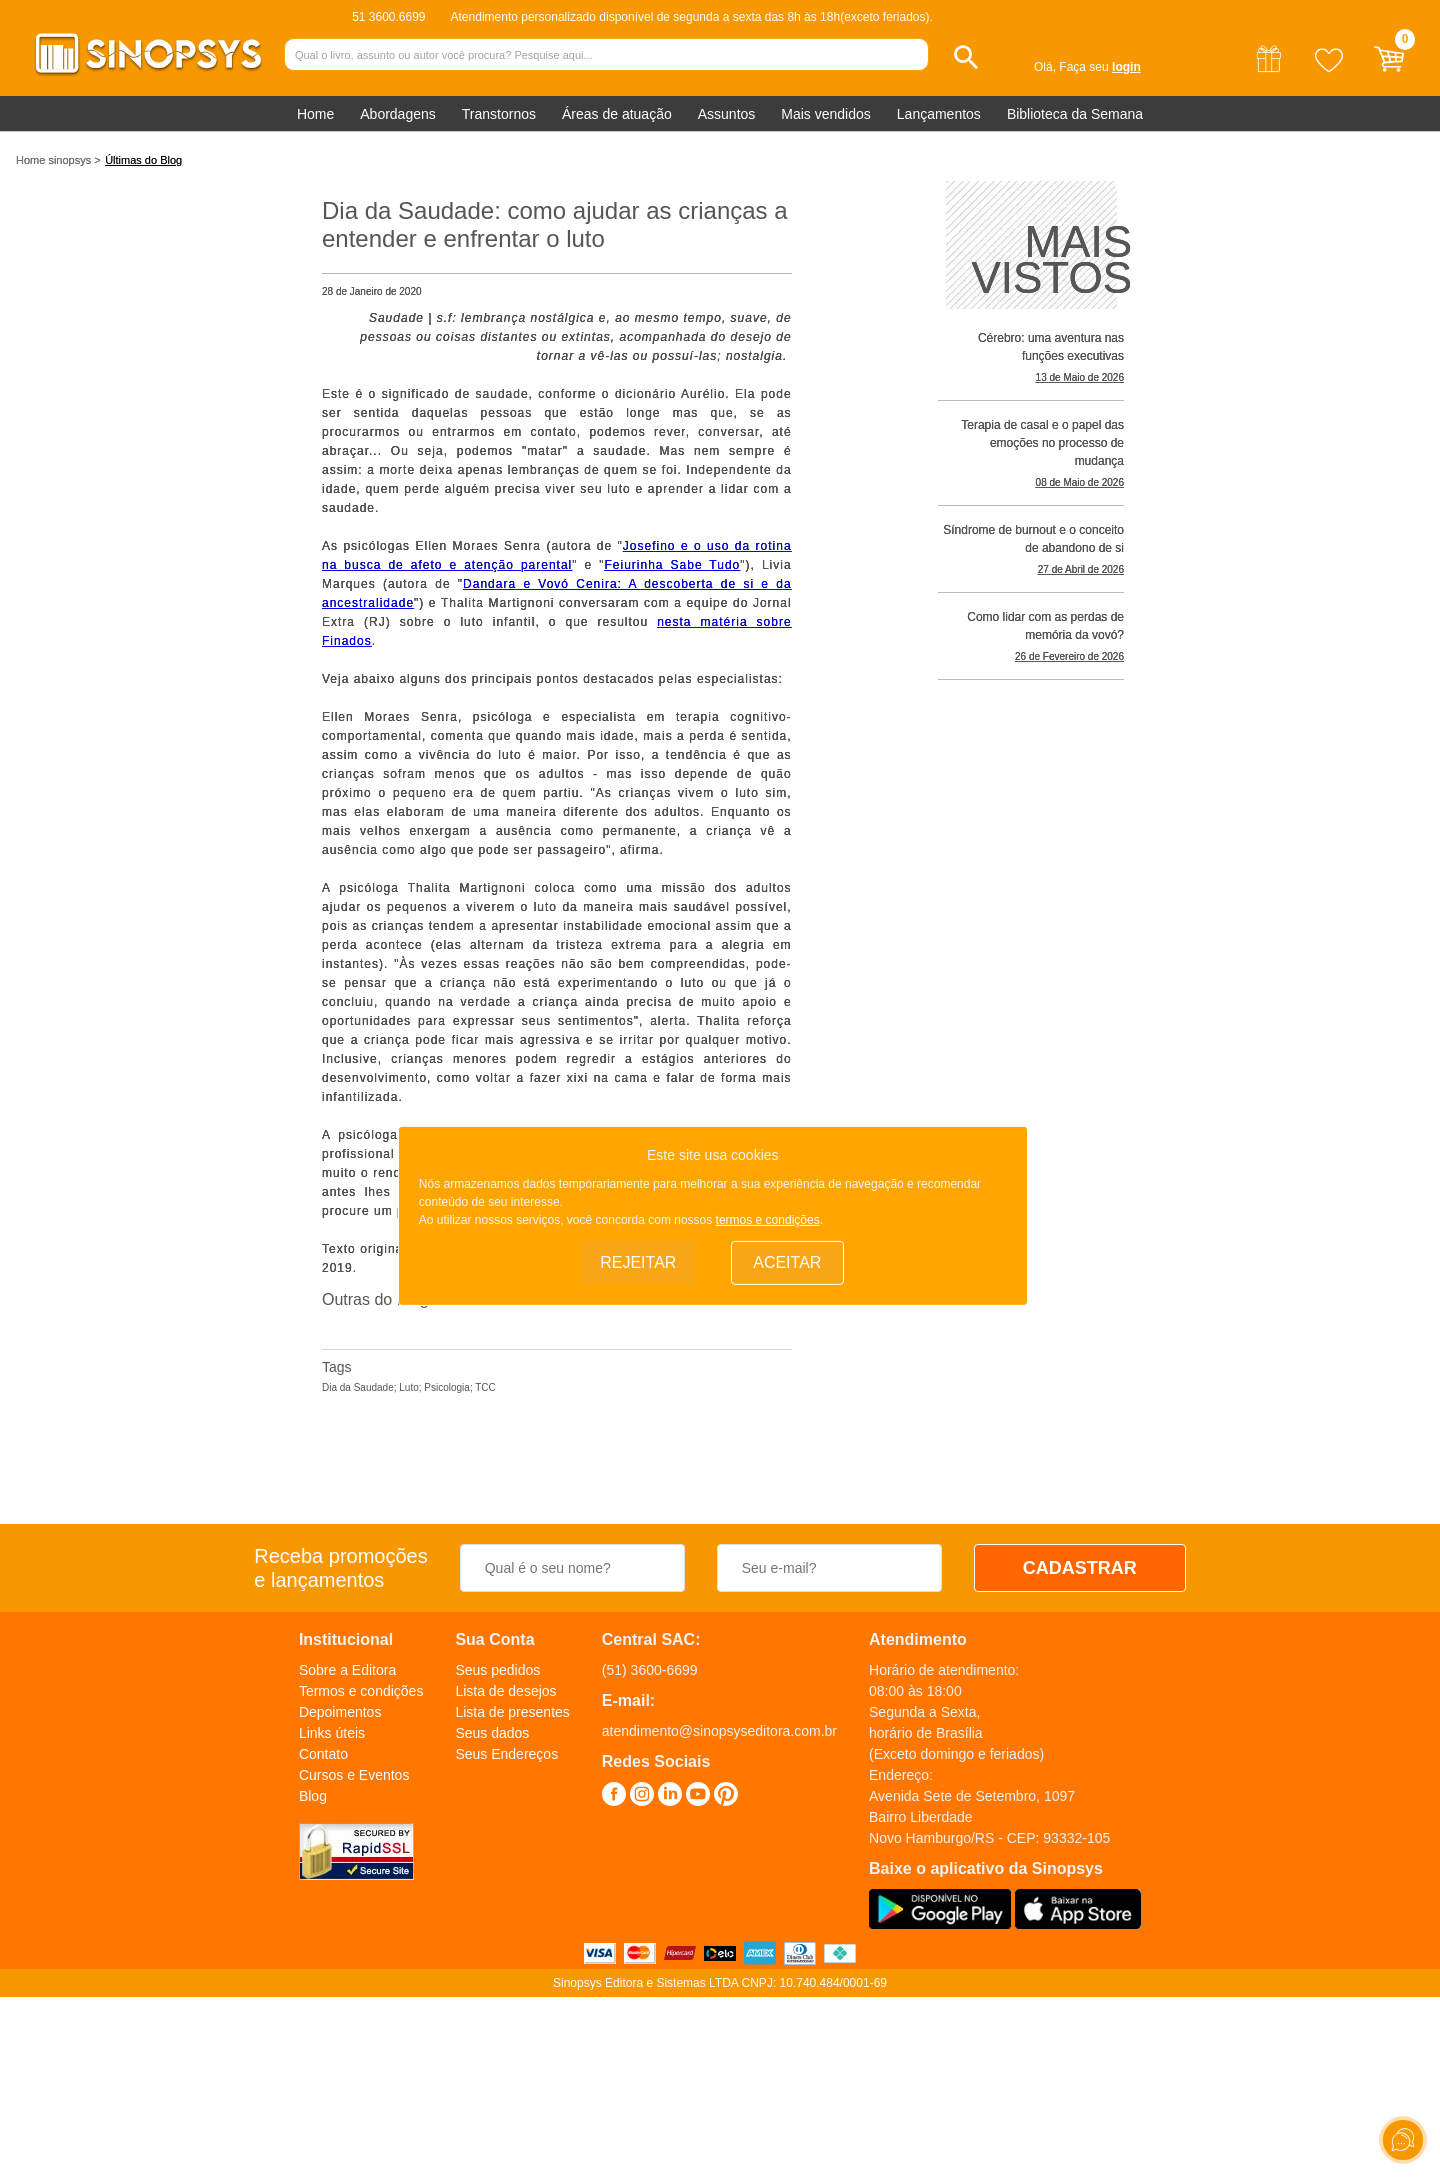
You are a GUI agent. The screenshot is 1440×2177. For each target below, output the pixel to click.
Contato (323, 1754)
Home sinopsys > (58, 160)
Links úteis (332, 1733)
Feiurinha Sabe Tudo (673, 565)
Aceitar (787, 1262)
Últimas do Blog (143, 160)
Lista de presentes (512, 1712)
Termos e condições (361, 1691)
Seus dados (492, 1733)
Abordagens (398, 114)
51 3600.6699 (388, 17)
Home (315, 114)
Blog (313, 1796)
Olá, (1045, 67)
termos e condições (768, 1220)
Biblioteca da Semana (1075, 114)
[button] (966, 57)
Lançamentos (939, 114)
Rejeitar (638, 1262)
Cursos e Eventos (354, 1775)
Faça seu (1099, 67)
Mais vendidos (826, 114)
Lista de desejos (505, 1691)
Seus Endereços (506, 1754)
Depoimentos (340, 1712)
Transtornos (499, 114)
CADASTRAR (1080, 1568)
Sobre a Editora (347, 1670)
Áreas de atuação (617, 114)
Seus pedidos (497, 1670)
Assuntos (727, 114)
